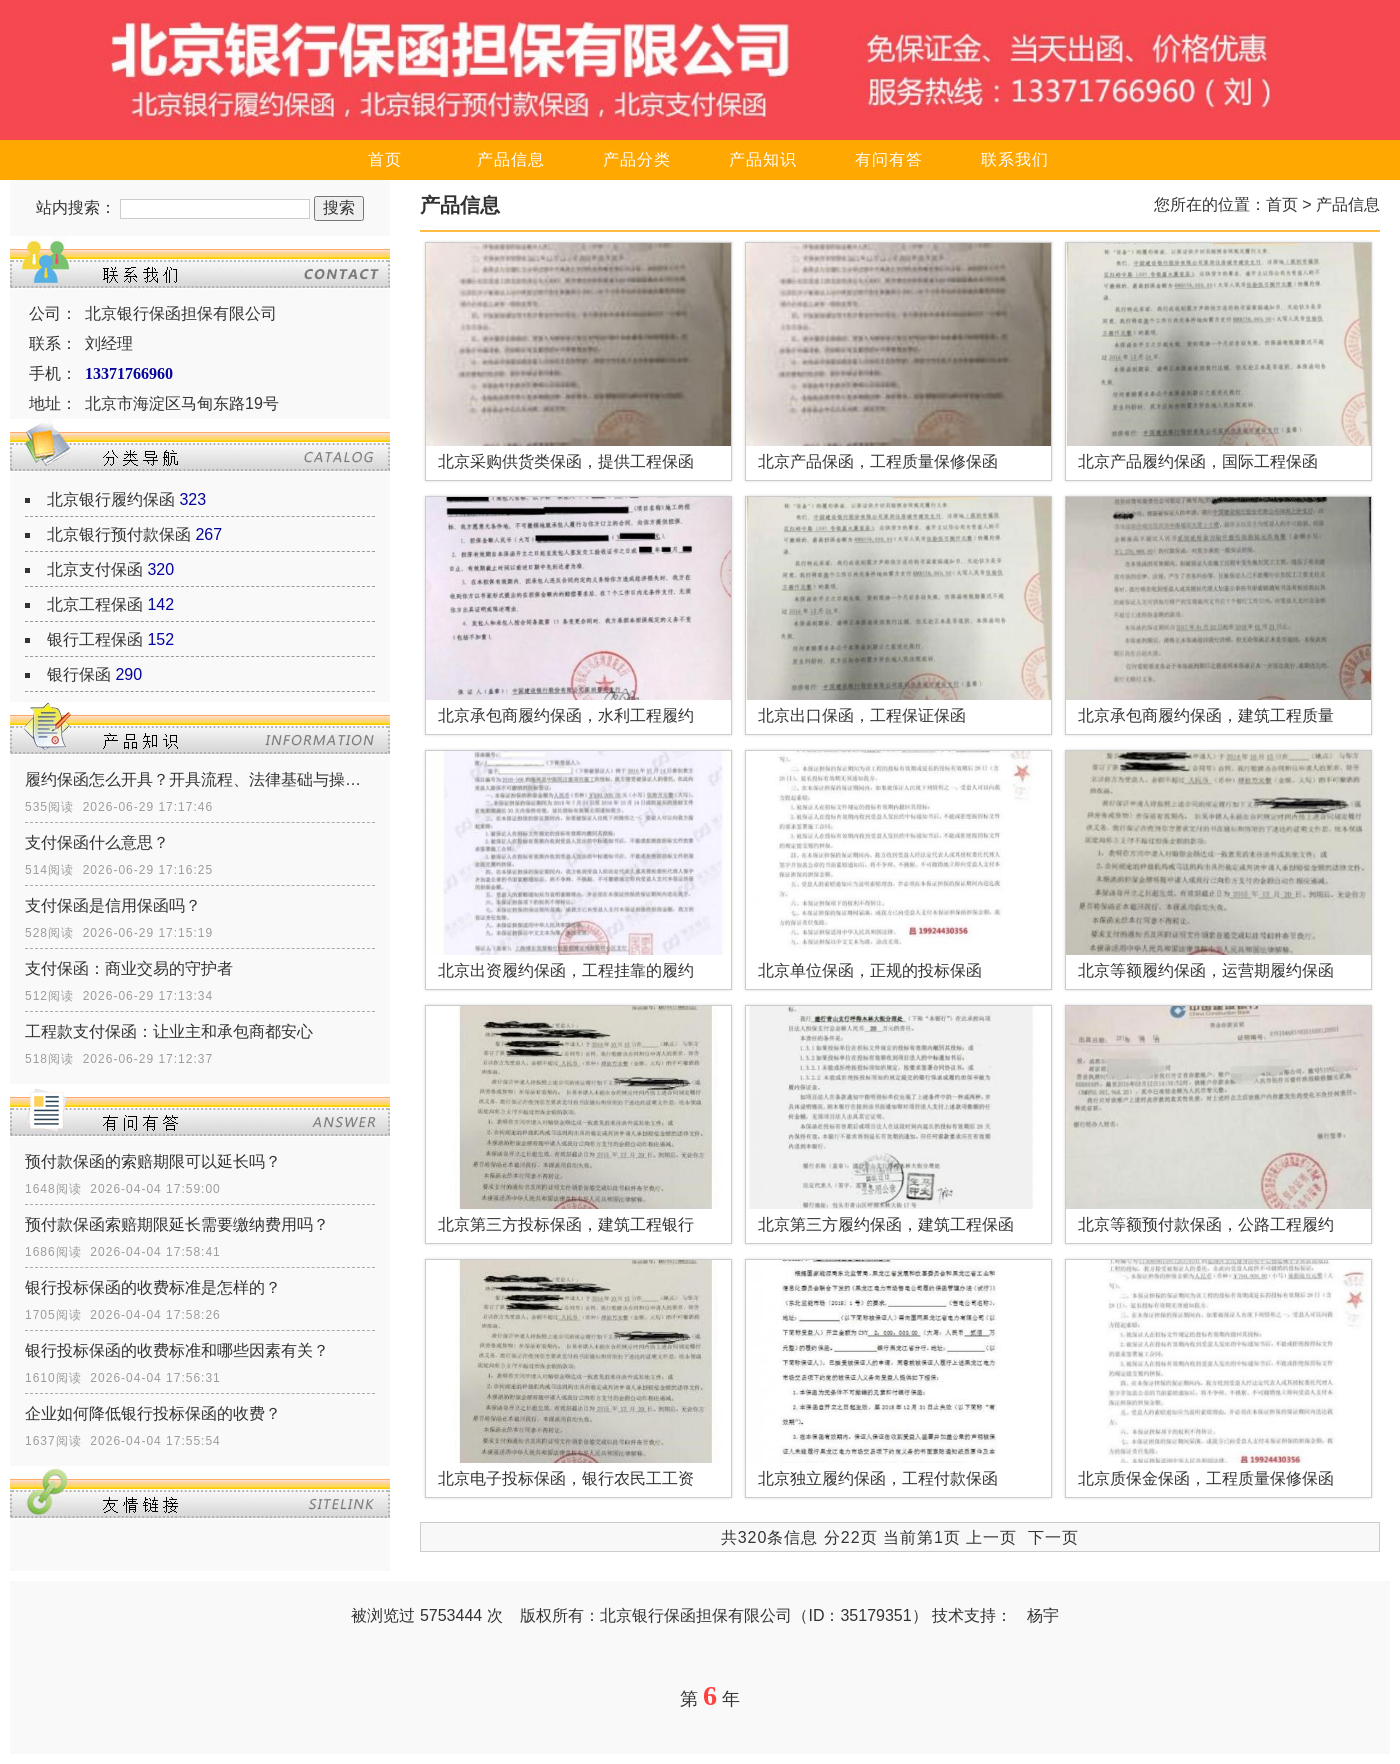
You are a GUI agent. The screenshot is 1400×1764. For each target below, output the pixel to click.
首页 (385, 159)
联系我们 (1015, 159)
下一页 (1053, 1537)
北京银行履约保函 (111, 499)
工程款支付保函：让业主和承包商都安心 (169, 1031)
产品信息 (511, 159)
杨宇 (1043, 1615)
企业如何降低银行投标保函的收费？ (153, 1413)
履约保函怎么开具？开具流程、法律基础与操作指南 (200, 779)
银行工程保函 (95, 639)
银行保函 (79, 674)
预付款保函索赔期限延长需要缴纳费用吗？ (177, 1224)
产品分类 (637, 159)
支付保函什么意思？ (97, 842)
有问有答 (889, 159)
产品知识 (763, 159)
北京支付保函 (95, 569)
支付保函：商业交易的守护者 (129, 968)
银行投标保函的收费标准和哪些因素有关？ (177, 1350)
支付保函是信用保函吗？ (113, 905)
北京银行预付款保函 (119, 534)
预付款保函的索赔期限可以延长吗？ (153, 1161)
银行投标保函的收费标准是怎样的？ (153, 1287)
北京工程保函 (95, 604)
